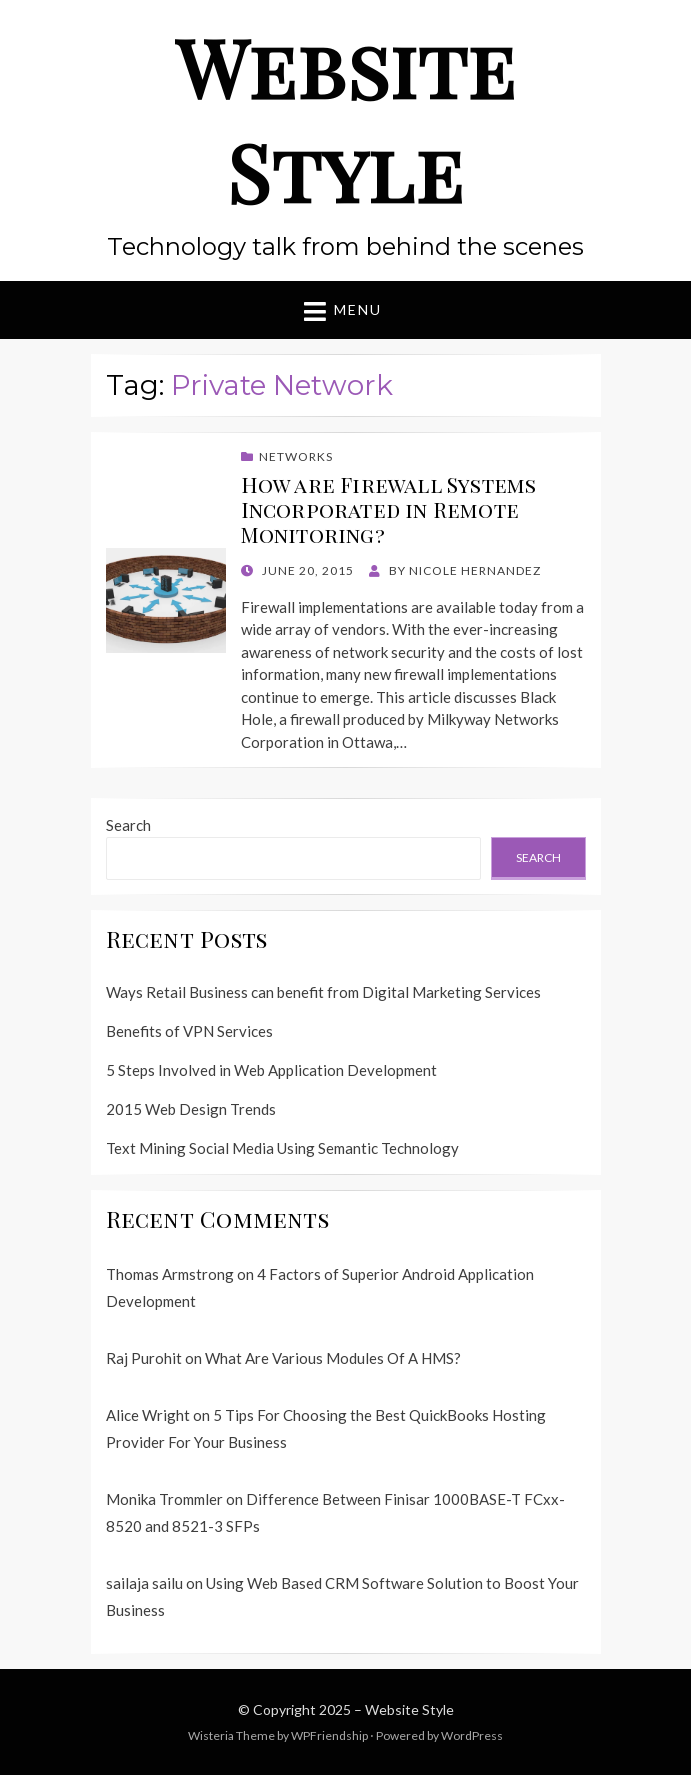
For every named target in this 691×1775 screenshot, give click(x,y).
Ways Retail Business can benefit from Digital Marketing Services (323, 992)
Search (128, 825)
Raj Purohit (144, 1358)
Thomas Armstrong (170, 1274)
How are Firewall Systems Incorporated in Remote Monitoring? (389, 509)
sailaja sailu (144, 1583)
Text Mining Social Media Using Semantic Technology (282, 1148)
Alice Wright (148, 1415)
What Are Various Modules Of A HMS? (333, 1358)
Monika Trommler (164, 1499)
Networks (296, 456)
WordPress (472, 1735)
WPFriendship (329, 1735)
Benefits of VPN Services (189, 1031)
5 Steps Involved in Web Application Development (271, 1070)
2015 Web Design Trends (191, 1109)
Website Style (346, 118)
